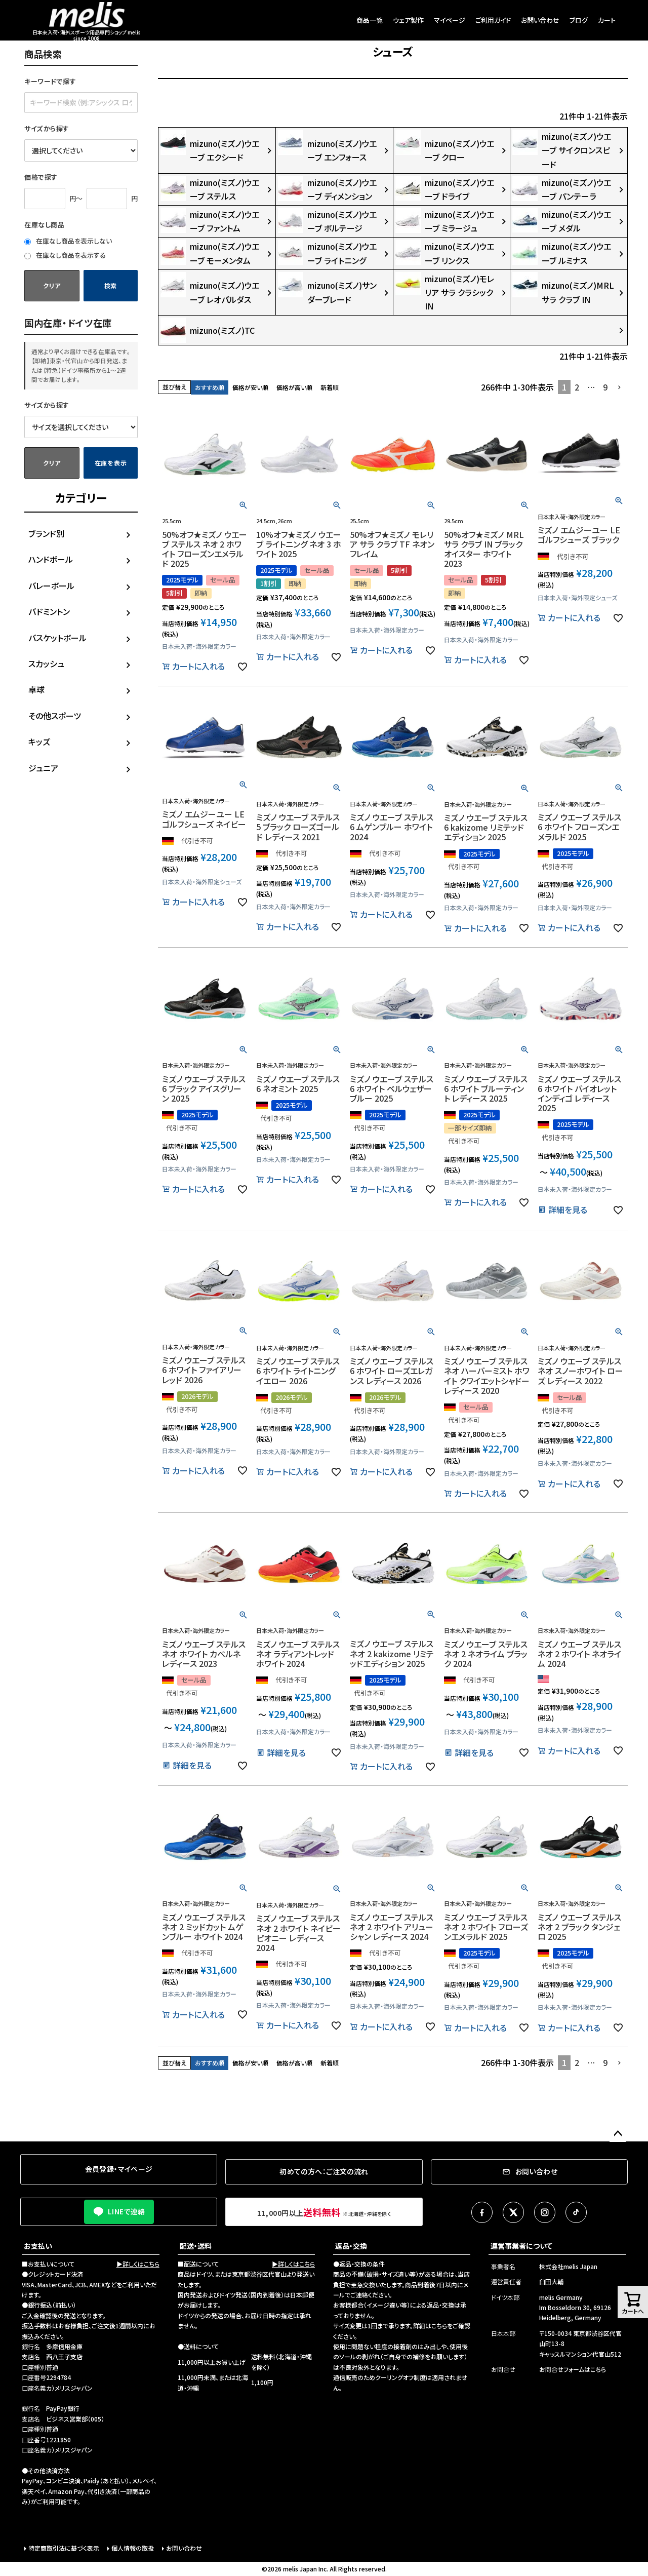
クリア (51, 285)
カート (607, 20)
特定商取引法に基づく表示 (63, 2548)
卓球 (36, 689)
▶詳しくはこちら (137, 2263)
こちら (439, 2325)
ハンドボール (50, 559)
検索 (110, 285)
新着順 (329, 387)
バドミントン (49, 611)
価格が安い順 (250, 387)
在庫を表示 (111, 462)
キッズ (39, 741)
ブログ (579, 20)
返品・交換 (351, 2246)
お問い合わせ (540, 20)
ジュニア (43, 768)
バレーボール (51, 585)
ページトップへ (618, 2134)
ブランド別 (46, 533)
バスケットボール (57, 638)
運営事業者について (521, 2246)
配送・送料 (196, 2246)
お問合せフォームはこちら (572, 2369)
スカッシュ (46, 663)
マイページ (449, 20)
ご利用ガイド (493, 20)
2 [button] (577, 387)
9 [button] (605, 387)
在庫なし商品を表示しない (68, 241)
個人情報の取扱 (132, 2548)
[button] (620, 387)
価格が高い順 (294, 387)
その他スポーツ (54, 716)
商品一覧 (369, 20)
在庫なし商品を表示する (65, 255)
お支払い (38, 2246)
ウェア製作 (408, 20)
